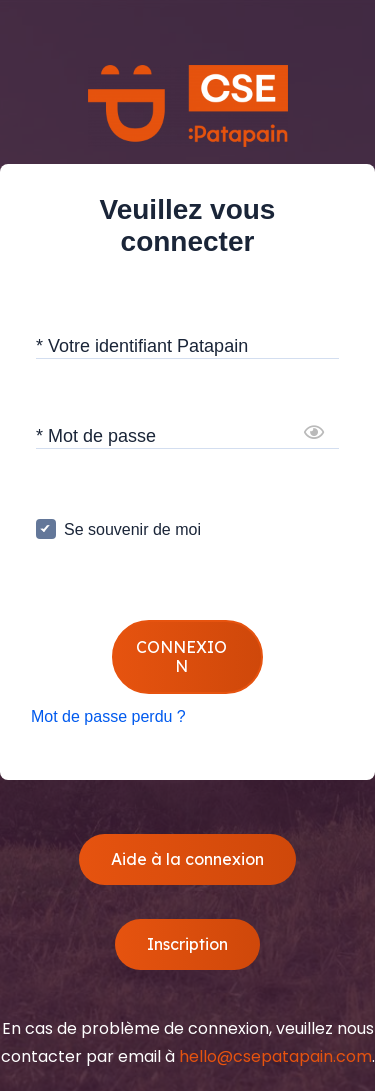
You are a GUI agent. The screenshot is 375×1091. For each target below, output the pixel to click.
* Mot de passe (96, 435)
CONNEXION (181, 656)
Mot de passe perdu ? (108, 716)
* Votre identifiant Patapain (142, 345)
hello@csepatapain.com (275, 1056)
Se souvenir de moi (132, 529)
